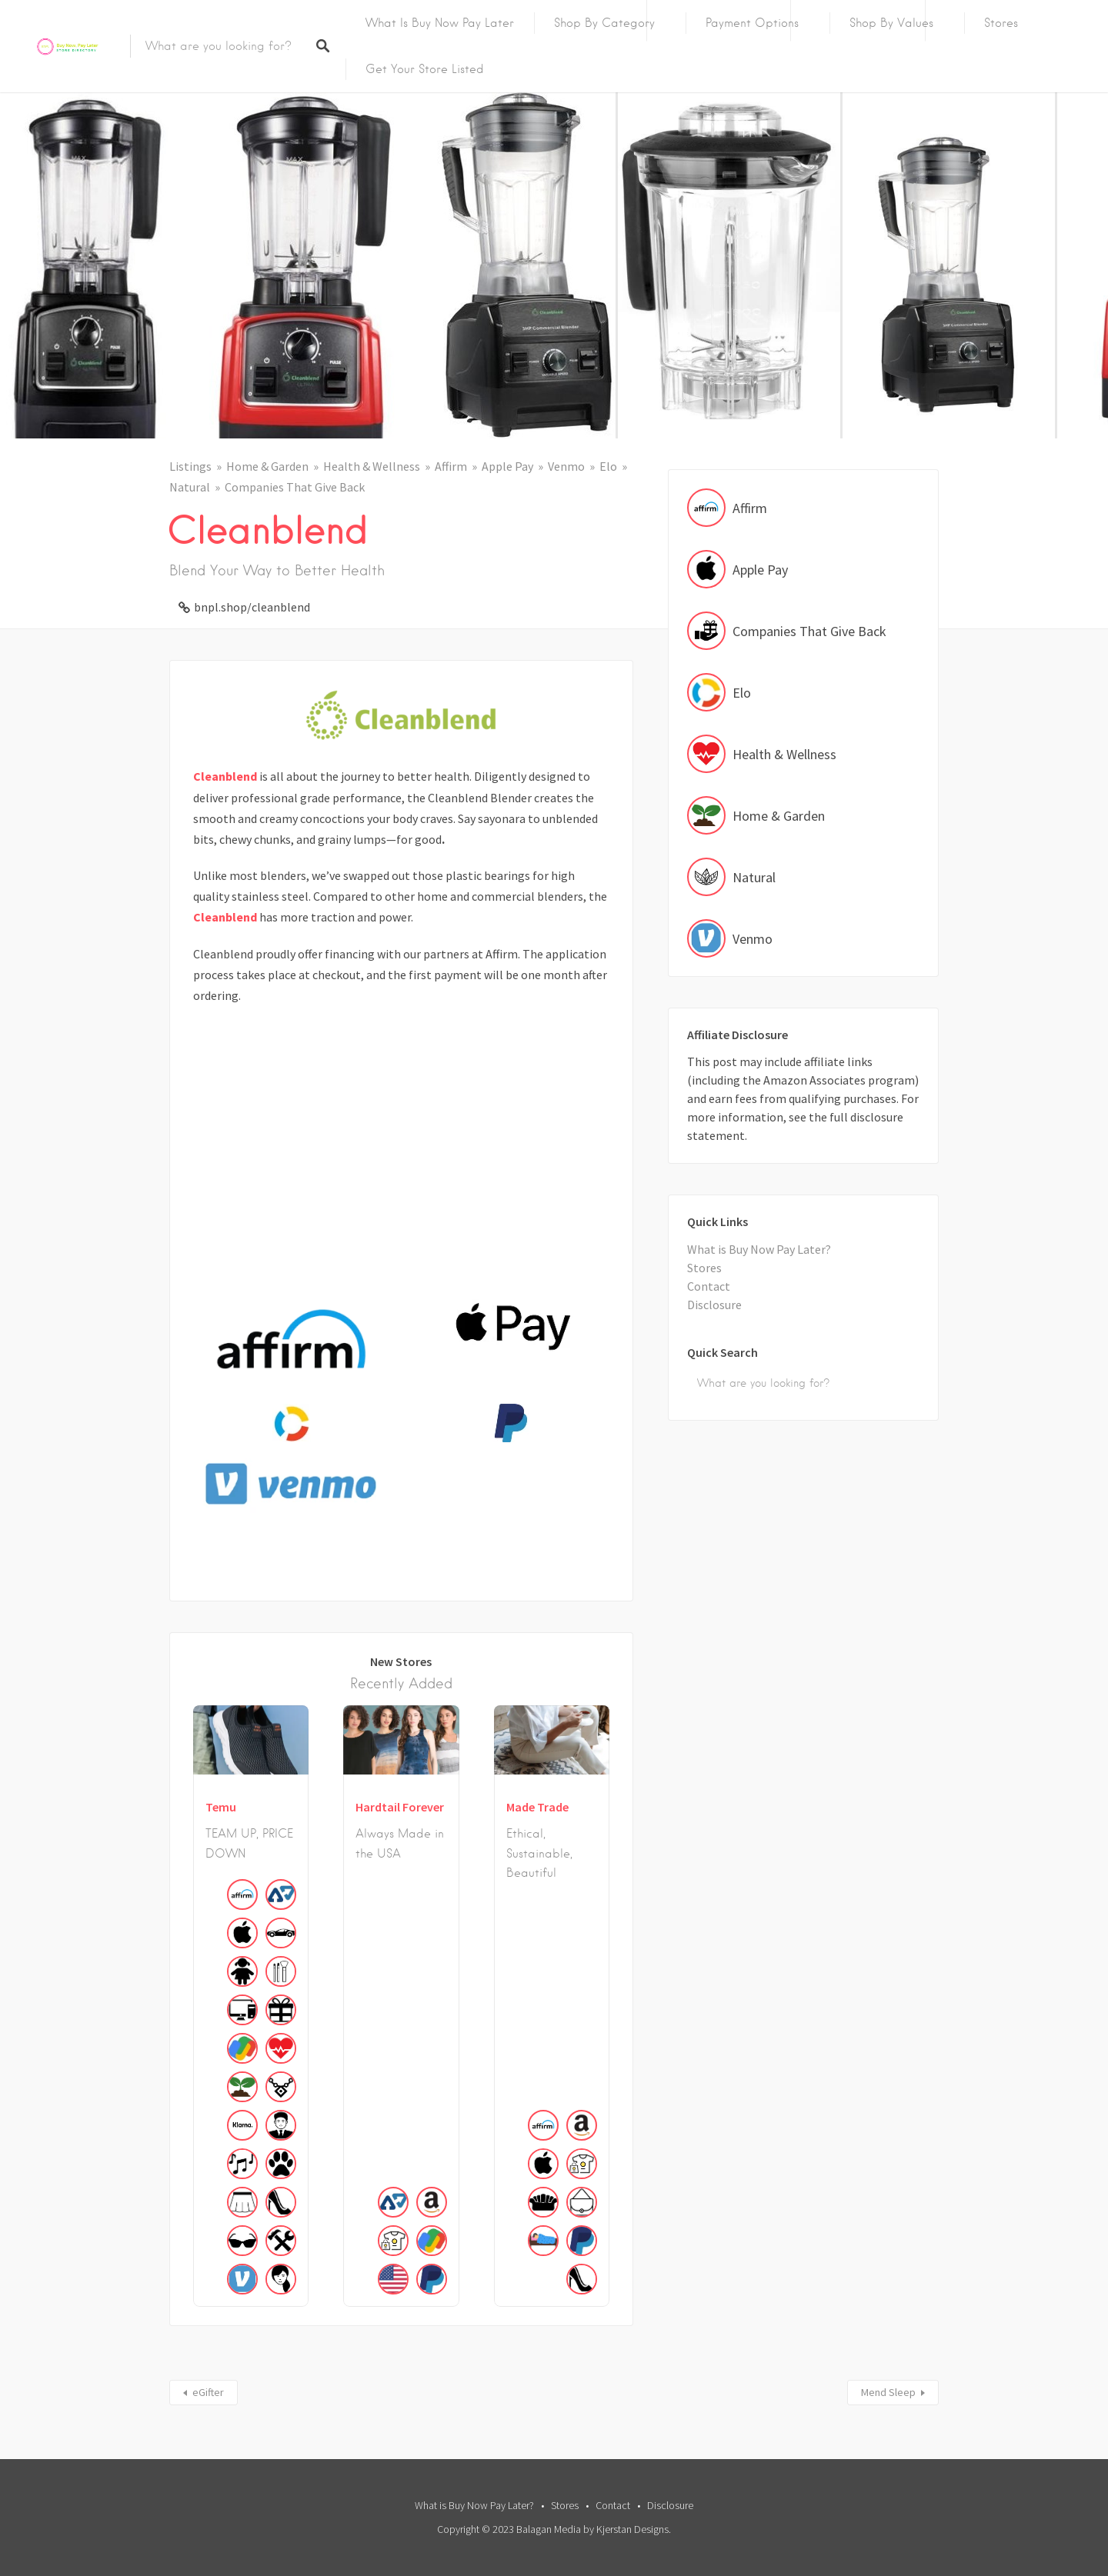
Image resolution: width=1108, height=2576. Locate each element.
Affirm (451, 466)
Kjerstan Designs (632, 2529)
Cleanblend (225, 776)
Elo (608, 466)
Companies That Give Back (295, 487)
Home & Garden (267, 466)
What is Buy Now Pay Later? (759, 1249)
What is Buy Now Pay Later (439, 23)
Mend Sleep (888, 2392)
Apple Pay (507, 466)
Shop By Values (891, 23)
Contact (708, 1286)
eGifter (208, 2392)
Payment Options (752, 23)
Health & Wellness (371, 466)
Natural (189, 487)
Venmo (566, 466)
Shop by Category (604, 23)
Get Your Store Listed (424, 69)
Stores (1001, 23)
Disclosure (714, 1304)
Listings (190, 466)
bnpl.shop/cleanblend (252, 607)
